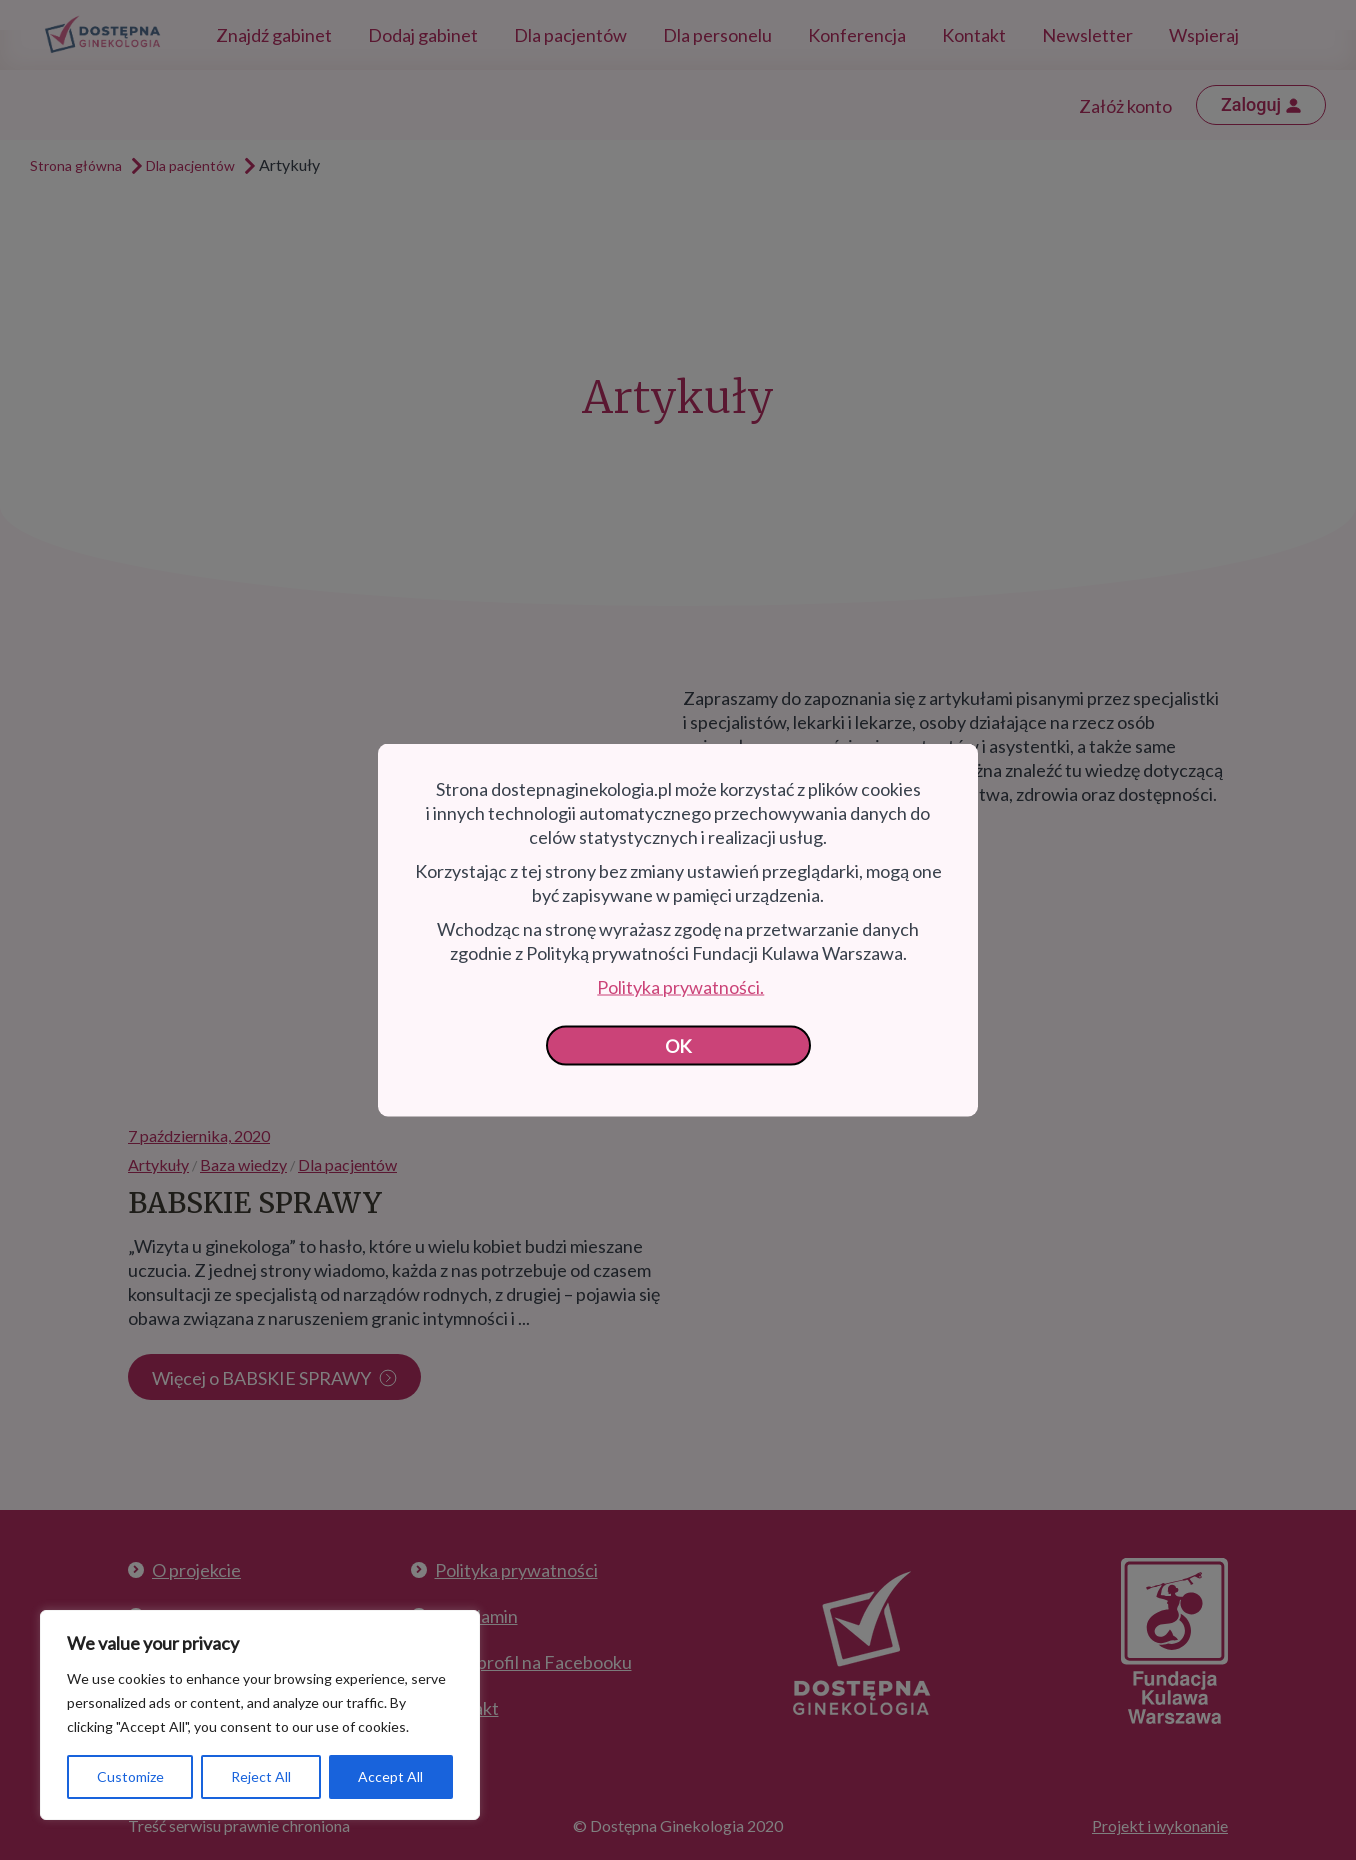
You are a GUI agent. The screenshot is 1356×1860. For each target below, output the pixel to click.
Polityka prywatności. (680, 987)
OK (678, 1046)
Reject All (261, 1776)
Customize (130, 1776)
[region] (260, 1715)
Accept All (390, 1776)
